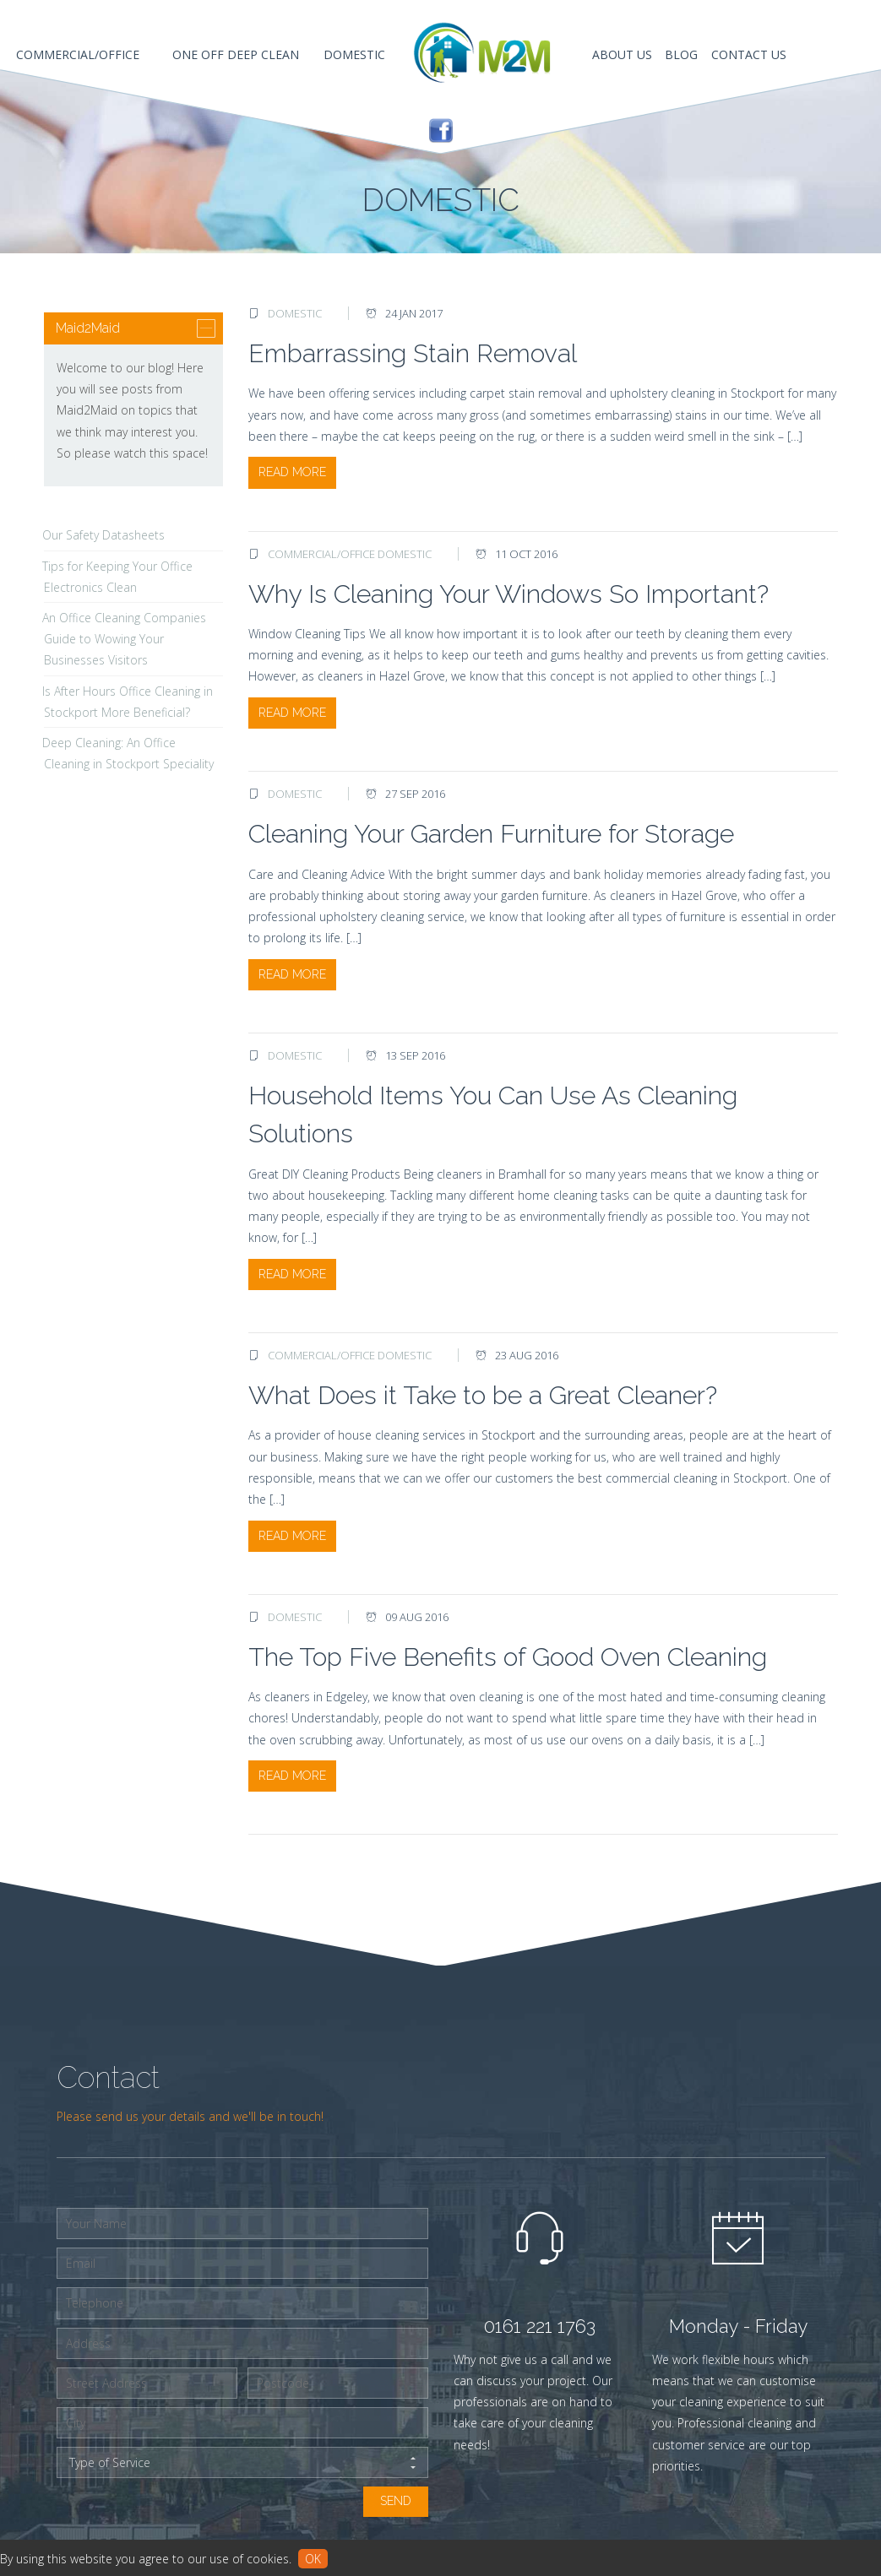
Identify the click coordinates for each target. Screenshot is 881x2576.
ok (313, 2559)
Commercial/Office (321, 553)
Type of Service (242, 2462)
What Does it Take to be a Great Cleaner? (482, 1395)
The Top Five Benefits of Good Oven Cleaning (507, 1657)
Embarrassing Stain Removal (412, 353)
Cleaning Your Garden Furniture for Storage (491, 834)
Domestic (295, 313)
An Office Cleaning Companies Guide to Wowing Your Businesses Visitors (124, 639)
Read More (292, 472)
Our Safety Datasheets (103, 535)
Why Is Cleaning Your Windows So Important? (508, 594)
